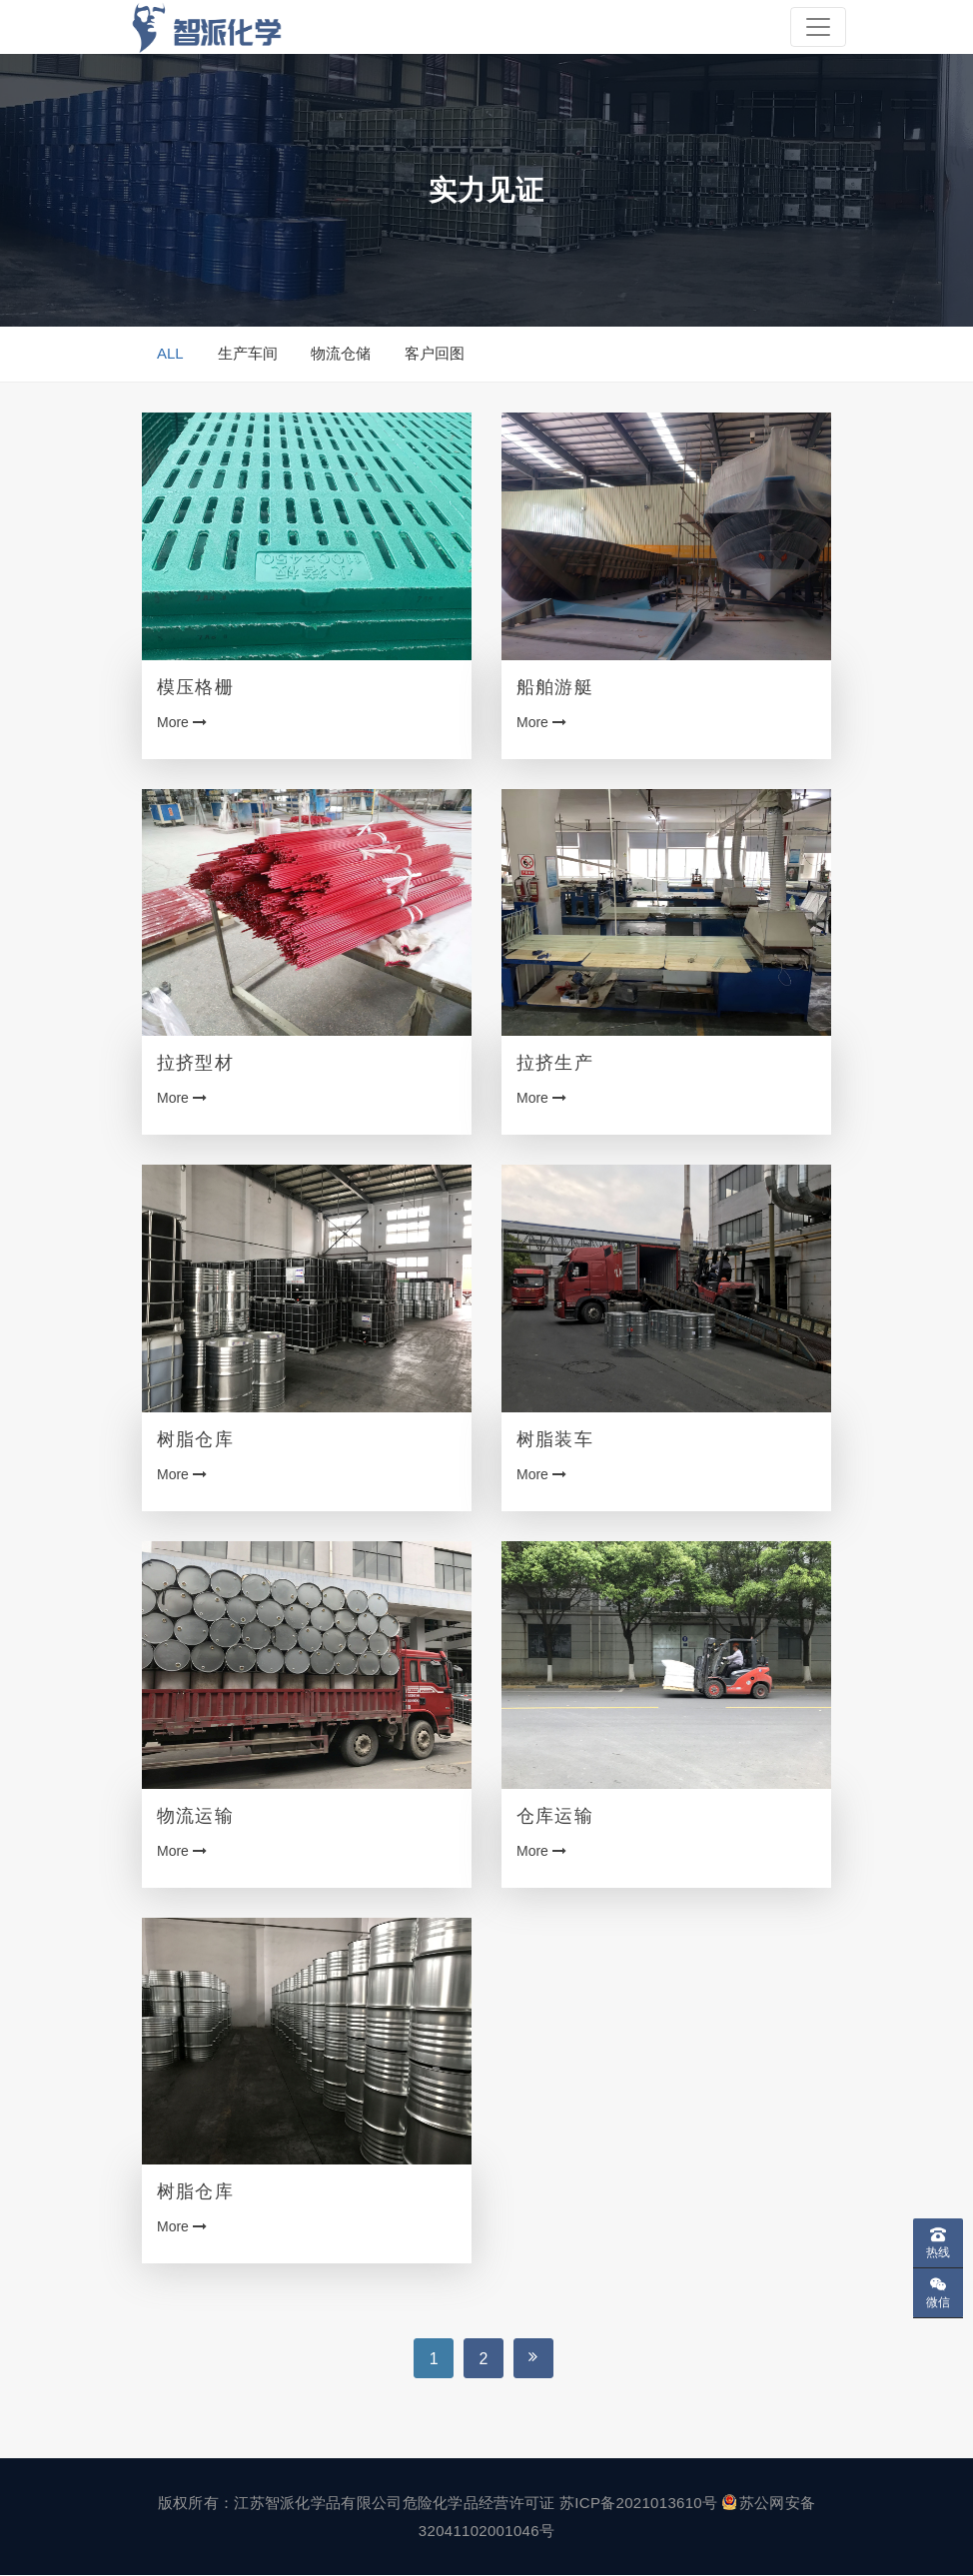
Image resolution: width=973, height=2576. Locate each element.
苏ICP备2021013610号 (638, 2503)
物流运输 (195, 1816)
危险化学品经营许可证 (479, 2503)
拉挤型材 (195, 1064)
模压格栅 (195, 687)
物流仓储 (341, 354)
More (182, 722)
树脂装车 (554, 1439)
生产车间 (248, 354)
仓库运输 (554, 1816)
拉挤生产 (554, 1064)
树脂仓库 (195, 1439)
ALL (170, 354)
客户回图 (435, 354)
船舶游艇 (554, 687)
